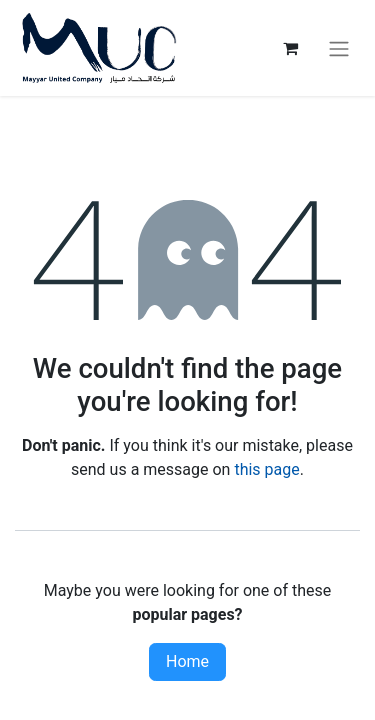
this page (266, 469)
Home (187, 661)
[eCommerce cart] (290, 48)
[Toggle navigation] (339, 48)
